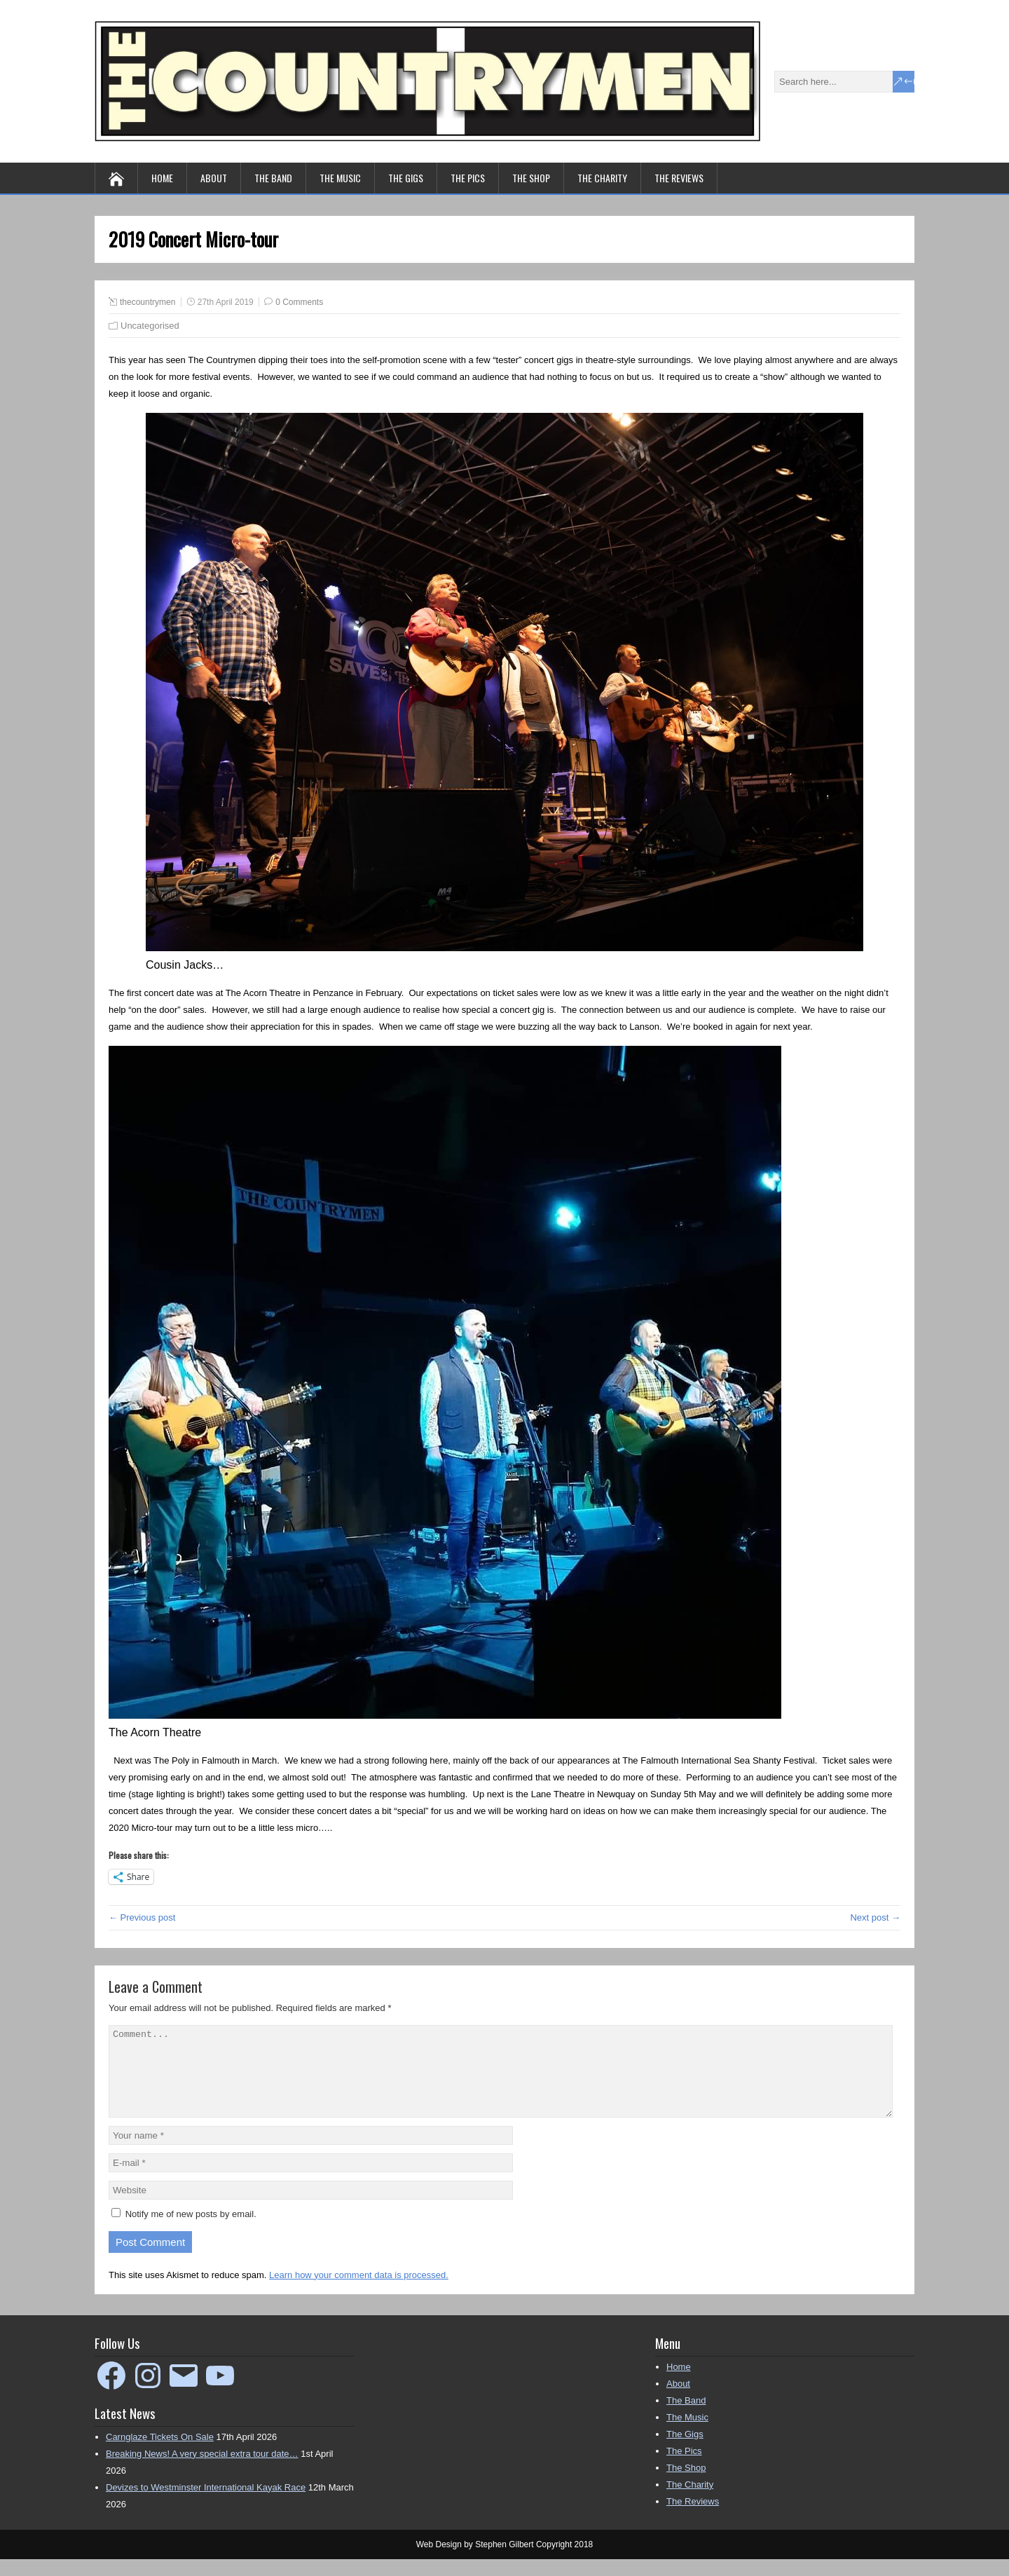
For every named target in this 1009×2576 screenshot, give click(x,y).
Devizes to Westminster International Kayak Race (206, 2504)
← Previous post (142, 1917)
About (213, 177)
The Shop (531, 177)
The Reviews (678, 177)
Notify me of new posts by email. (190, 2231)
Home (162, 177)
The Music (340, 177)
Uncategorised (150, 325)
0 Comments (299, 302)
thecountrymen (147, 302)
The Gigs (405, 177)
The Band (273, 177)
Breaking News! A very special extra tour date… (202, 2470)
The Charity (602, 177)
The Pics (468, 177)
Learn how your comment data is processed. (358, 2292)
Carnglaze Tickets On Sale (160, 2453)
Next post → (875, 1917)
